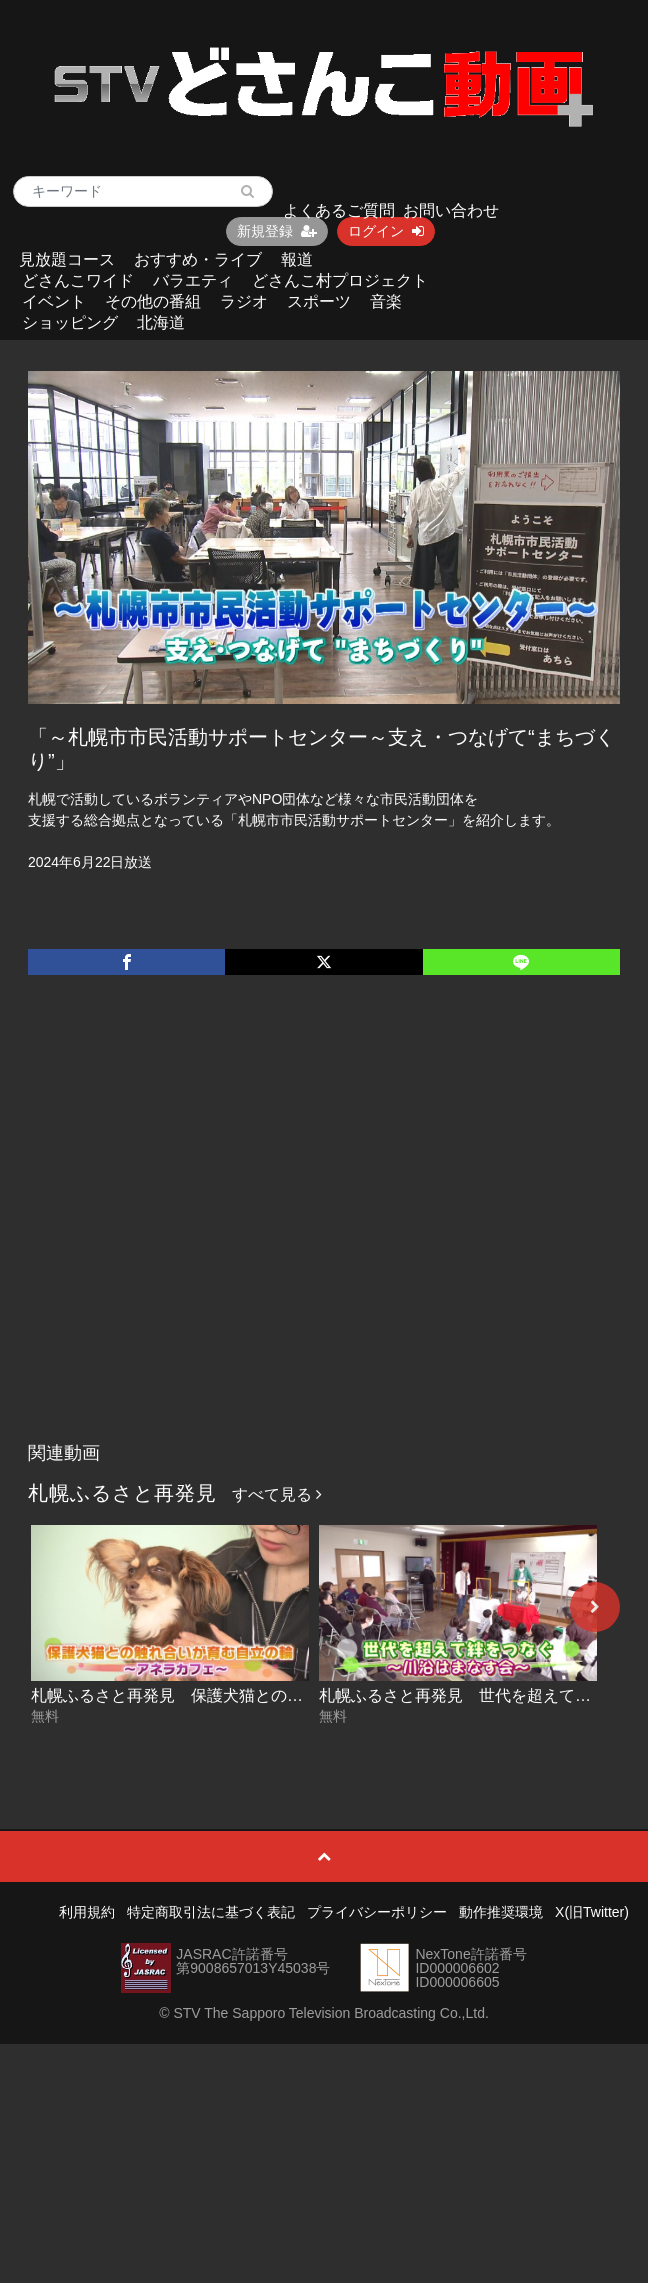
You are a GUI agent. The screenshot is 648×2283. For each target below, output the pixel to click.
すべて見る (277, 1494)
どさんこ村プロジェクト (340, 280)
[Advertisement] (194, 1229)
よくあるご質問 (339, 210)
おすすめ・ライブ (198, 259)
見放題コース (67, 259)
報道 (297, 259)
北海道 (161, 322)
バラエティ (193, 280)
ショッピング (70, 322)
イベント (54, 301)
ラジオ (244, 301)
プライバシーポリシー (377, 1912)
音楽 (386, 301)
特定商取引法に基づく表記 (211, 1912)
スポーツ (319, 301)
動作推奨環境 (501, 1912)
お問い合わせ (451, 210)
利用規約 (87, 1912)
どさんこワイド (78, 280)
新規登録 (277, 231)
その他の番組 (153, 301)
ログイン (386, 231)
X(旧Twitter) (592, 1912)
